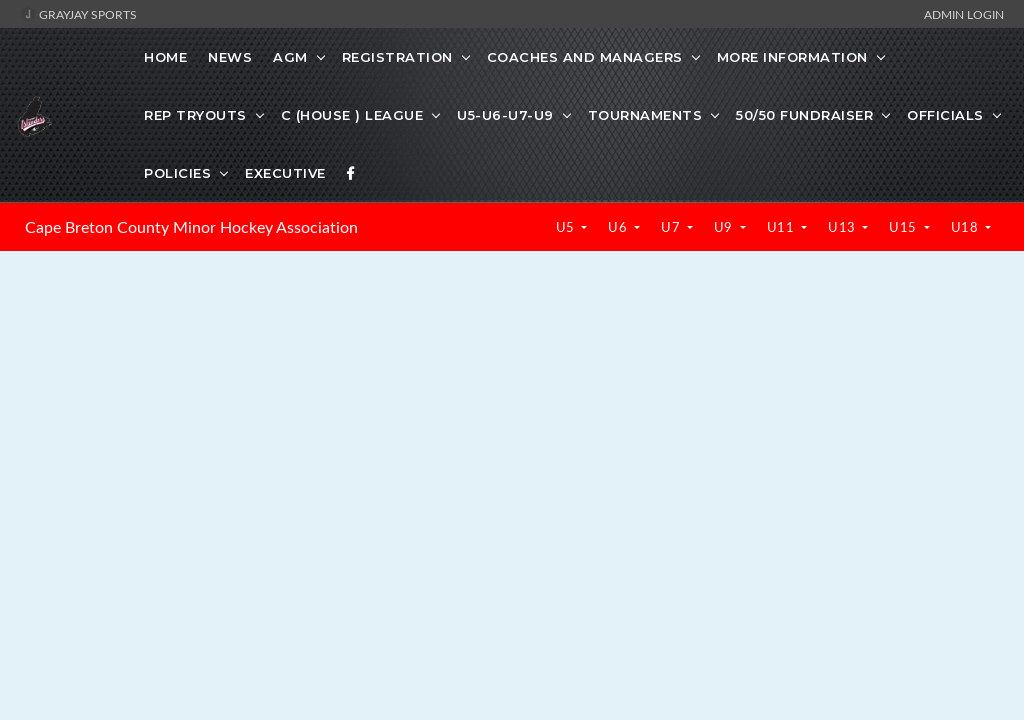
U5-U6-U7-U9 (505, 115)
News (230, 57)
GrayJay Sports (78, 14)
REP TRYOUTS (195, 115)
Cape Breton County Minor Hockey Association (191, 227)
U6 (619, 227)
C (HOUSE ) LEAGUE (352, 115)
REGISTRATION (397, 57)
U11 (782, 227)
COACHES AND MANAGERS (585, 57)
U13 (843, 227)
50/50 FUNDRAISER (804, 115)
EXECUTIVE (285, 173)
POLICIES (177, 173)
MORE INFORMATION (792, 57)
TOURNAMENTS (645, 115)
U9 (725, 227)
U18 (966, 227)
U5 (567, 227)
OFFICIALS (945, 115)
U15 (904, 227)
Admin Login (964, 14)
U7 (672, 227)
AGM (290, 57)
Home (165, 57)
